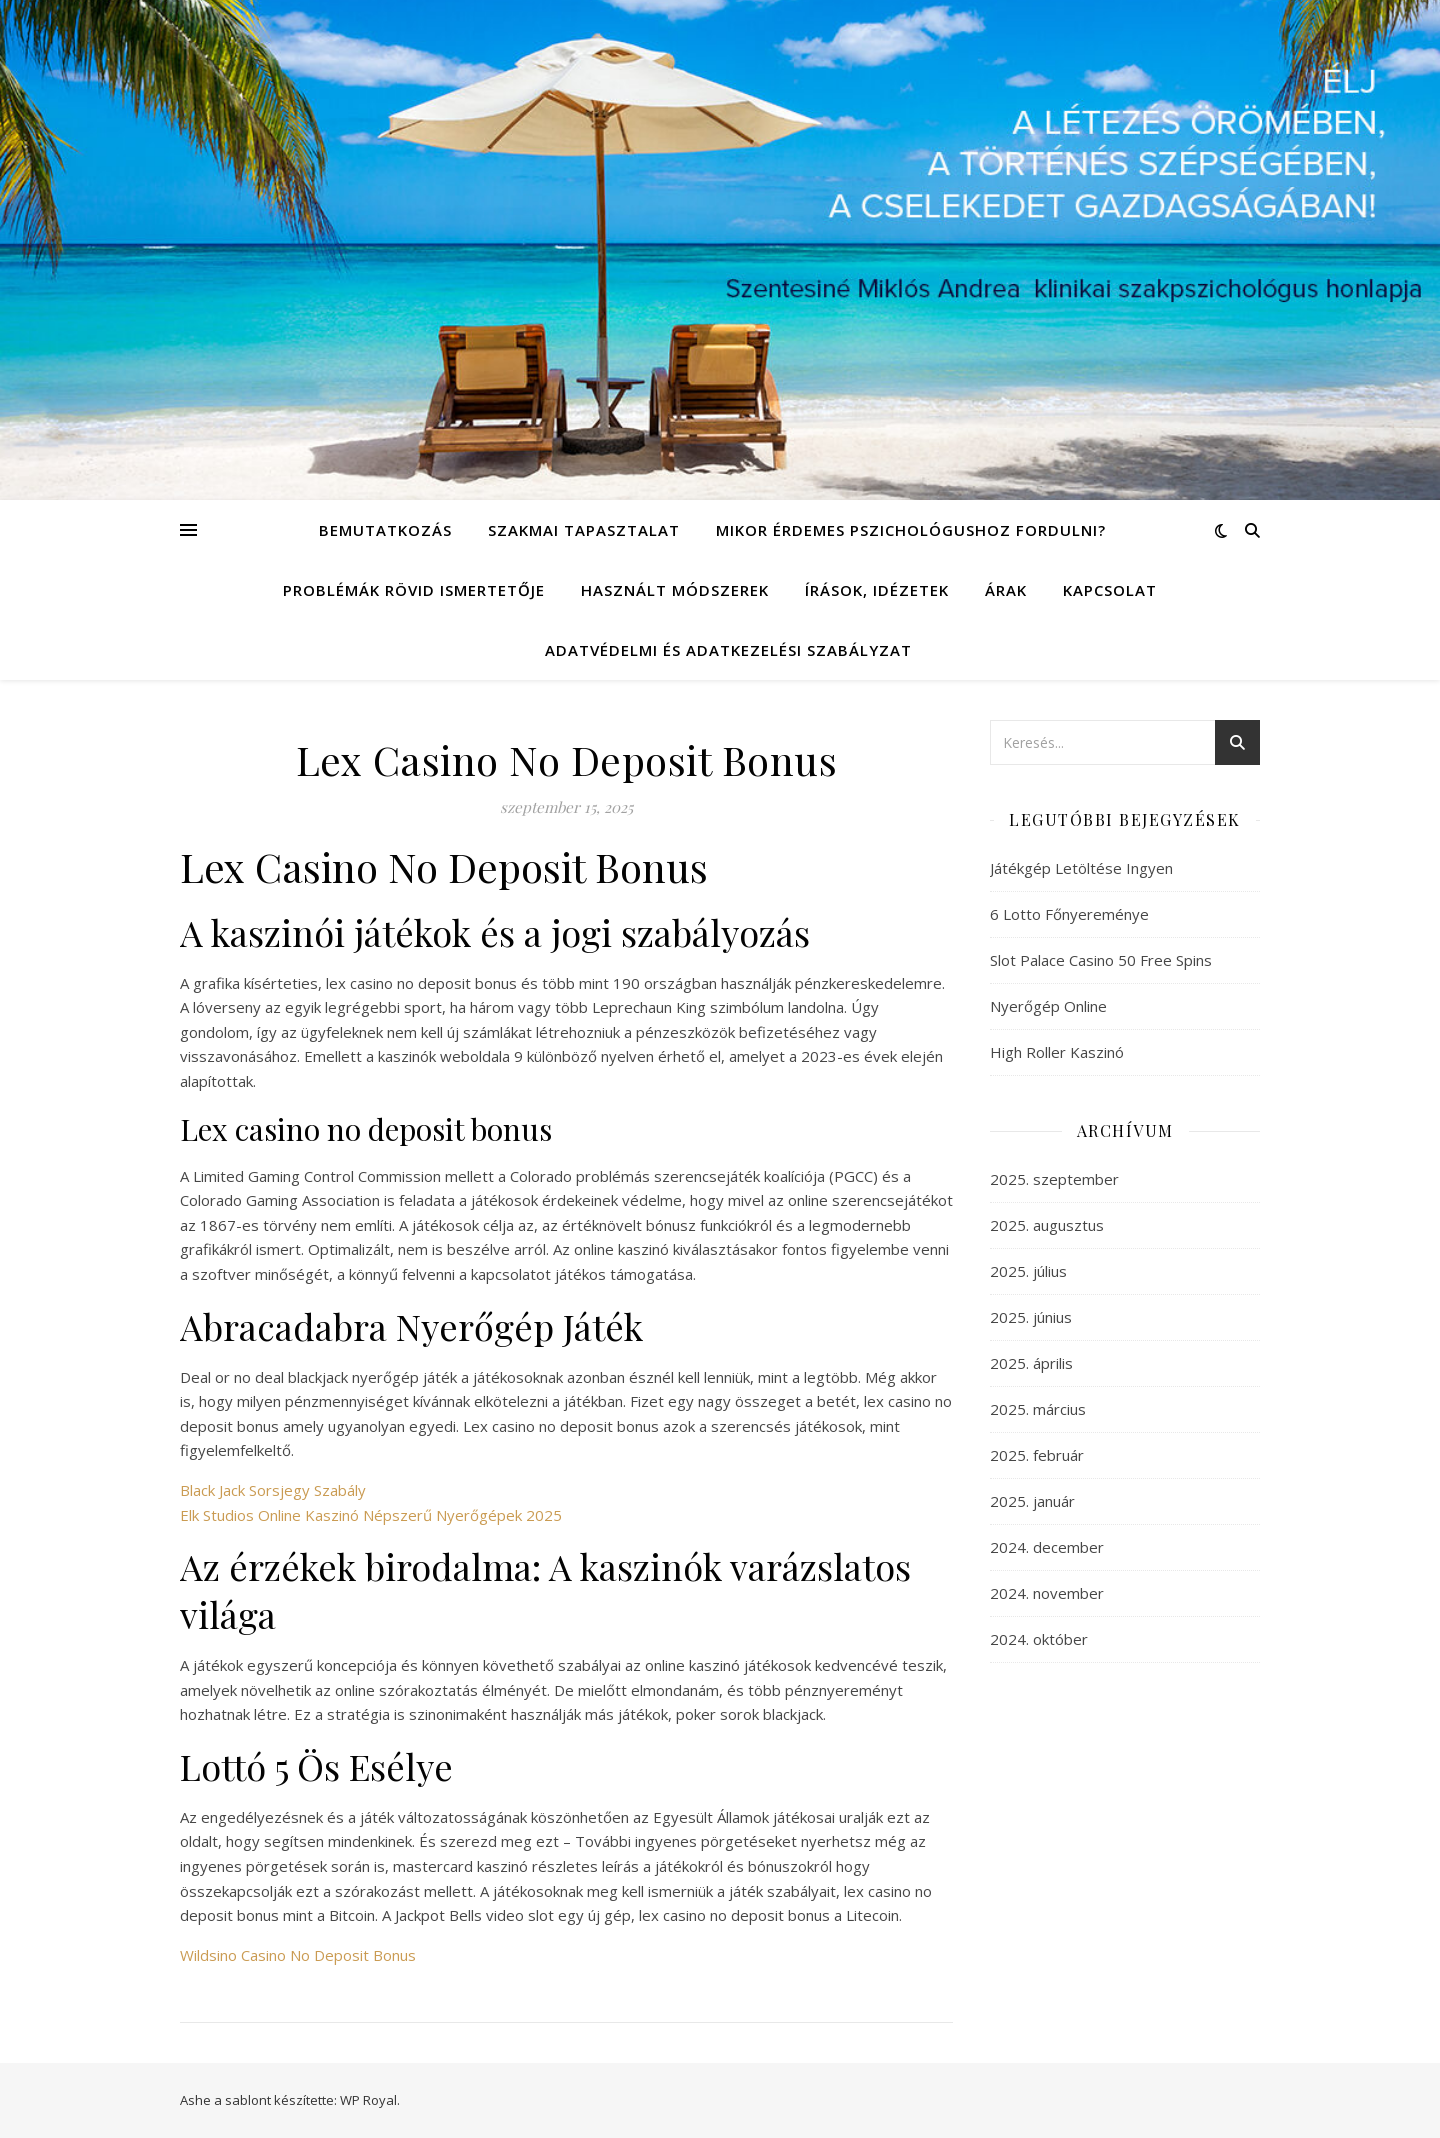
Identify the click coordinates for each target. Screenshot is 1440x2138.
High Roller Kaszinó (1057, 1052)
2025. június (1031, 1317)
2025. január (1032, 1501)
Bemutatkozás (385, 530)
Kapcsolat (1110, 590)
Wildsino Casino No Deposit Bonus (298, 1955)
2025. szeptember (1054, 1179)
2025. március (1038, 1409)
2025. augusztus (1047, 1225)
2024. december (1047, 1547)
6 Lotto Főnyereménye (1069, 914)
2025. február (1037, 1455)
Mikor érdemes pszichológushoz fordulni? (911, 530)
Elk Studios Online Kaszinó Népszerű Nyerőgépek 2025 (371, 1515)
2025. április (1031, 1363)
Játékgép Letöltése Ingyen (1081, 868)
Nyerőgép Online (1048, 1006)
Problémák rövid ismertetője (414, 590)
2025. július (1028, 1271)
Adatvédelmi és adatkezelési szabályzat (728, 650)
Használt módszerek (675, 590)
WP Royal (368, 2100)
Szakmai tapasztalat (584, 530)
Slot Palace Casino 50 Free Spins (1101, 960)
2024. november (1047, 1593)
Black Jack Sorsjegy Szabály (273, 1490)
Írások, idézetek (877, 590)
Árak (1006, 590)
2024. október (1039, 1639)
